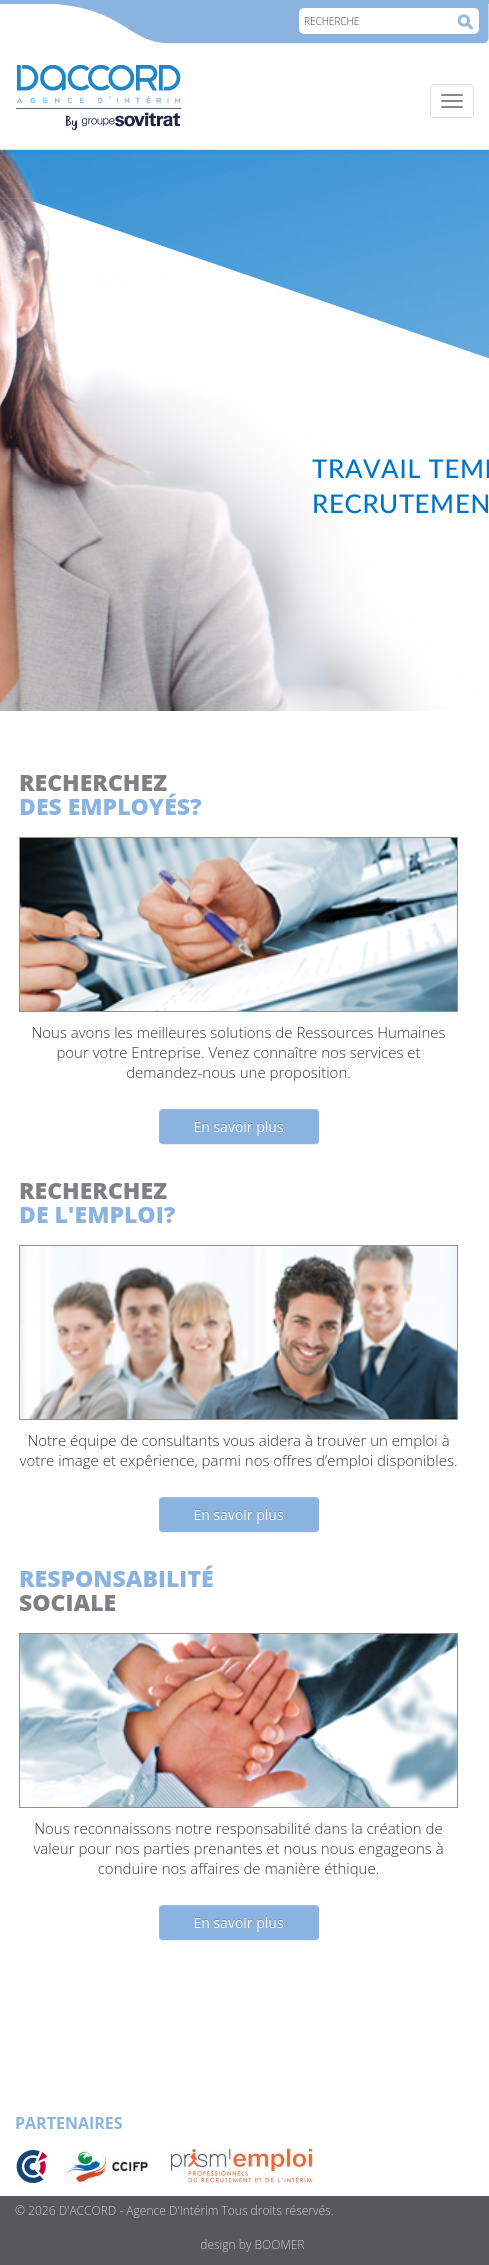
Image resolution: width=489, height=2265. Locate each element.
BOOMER (280, 2244)
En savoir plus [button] (238, 1126)
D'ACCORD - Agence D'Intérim (139, 2210)
